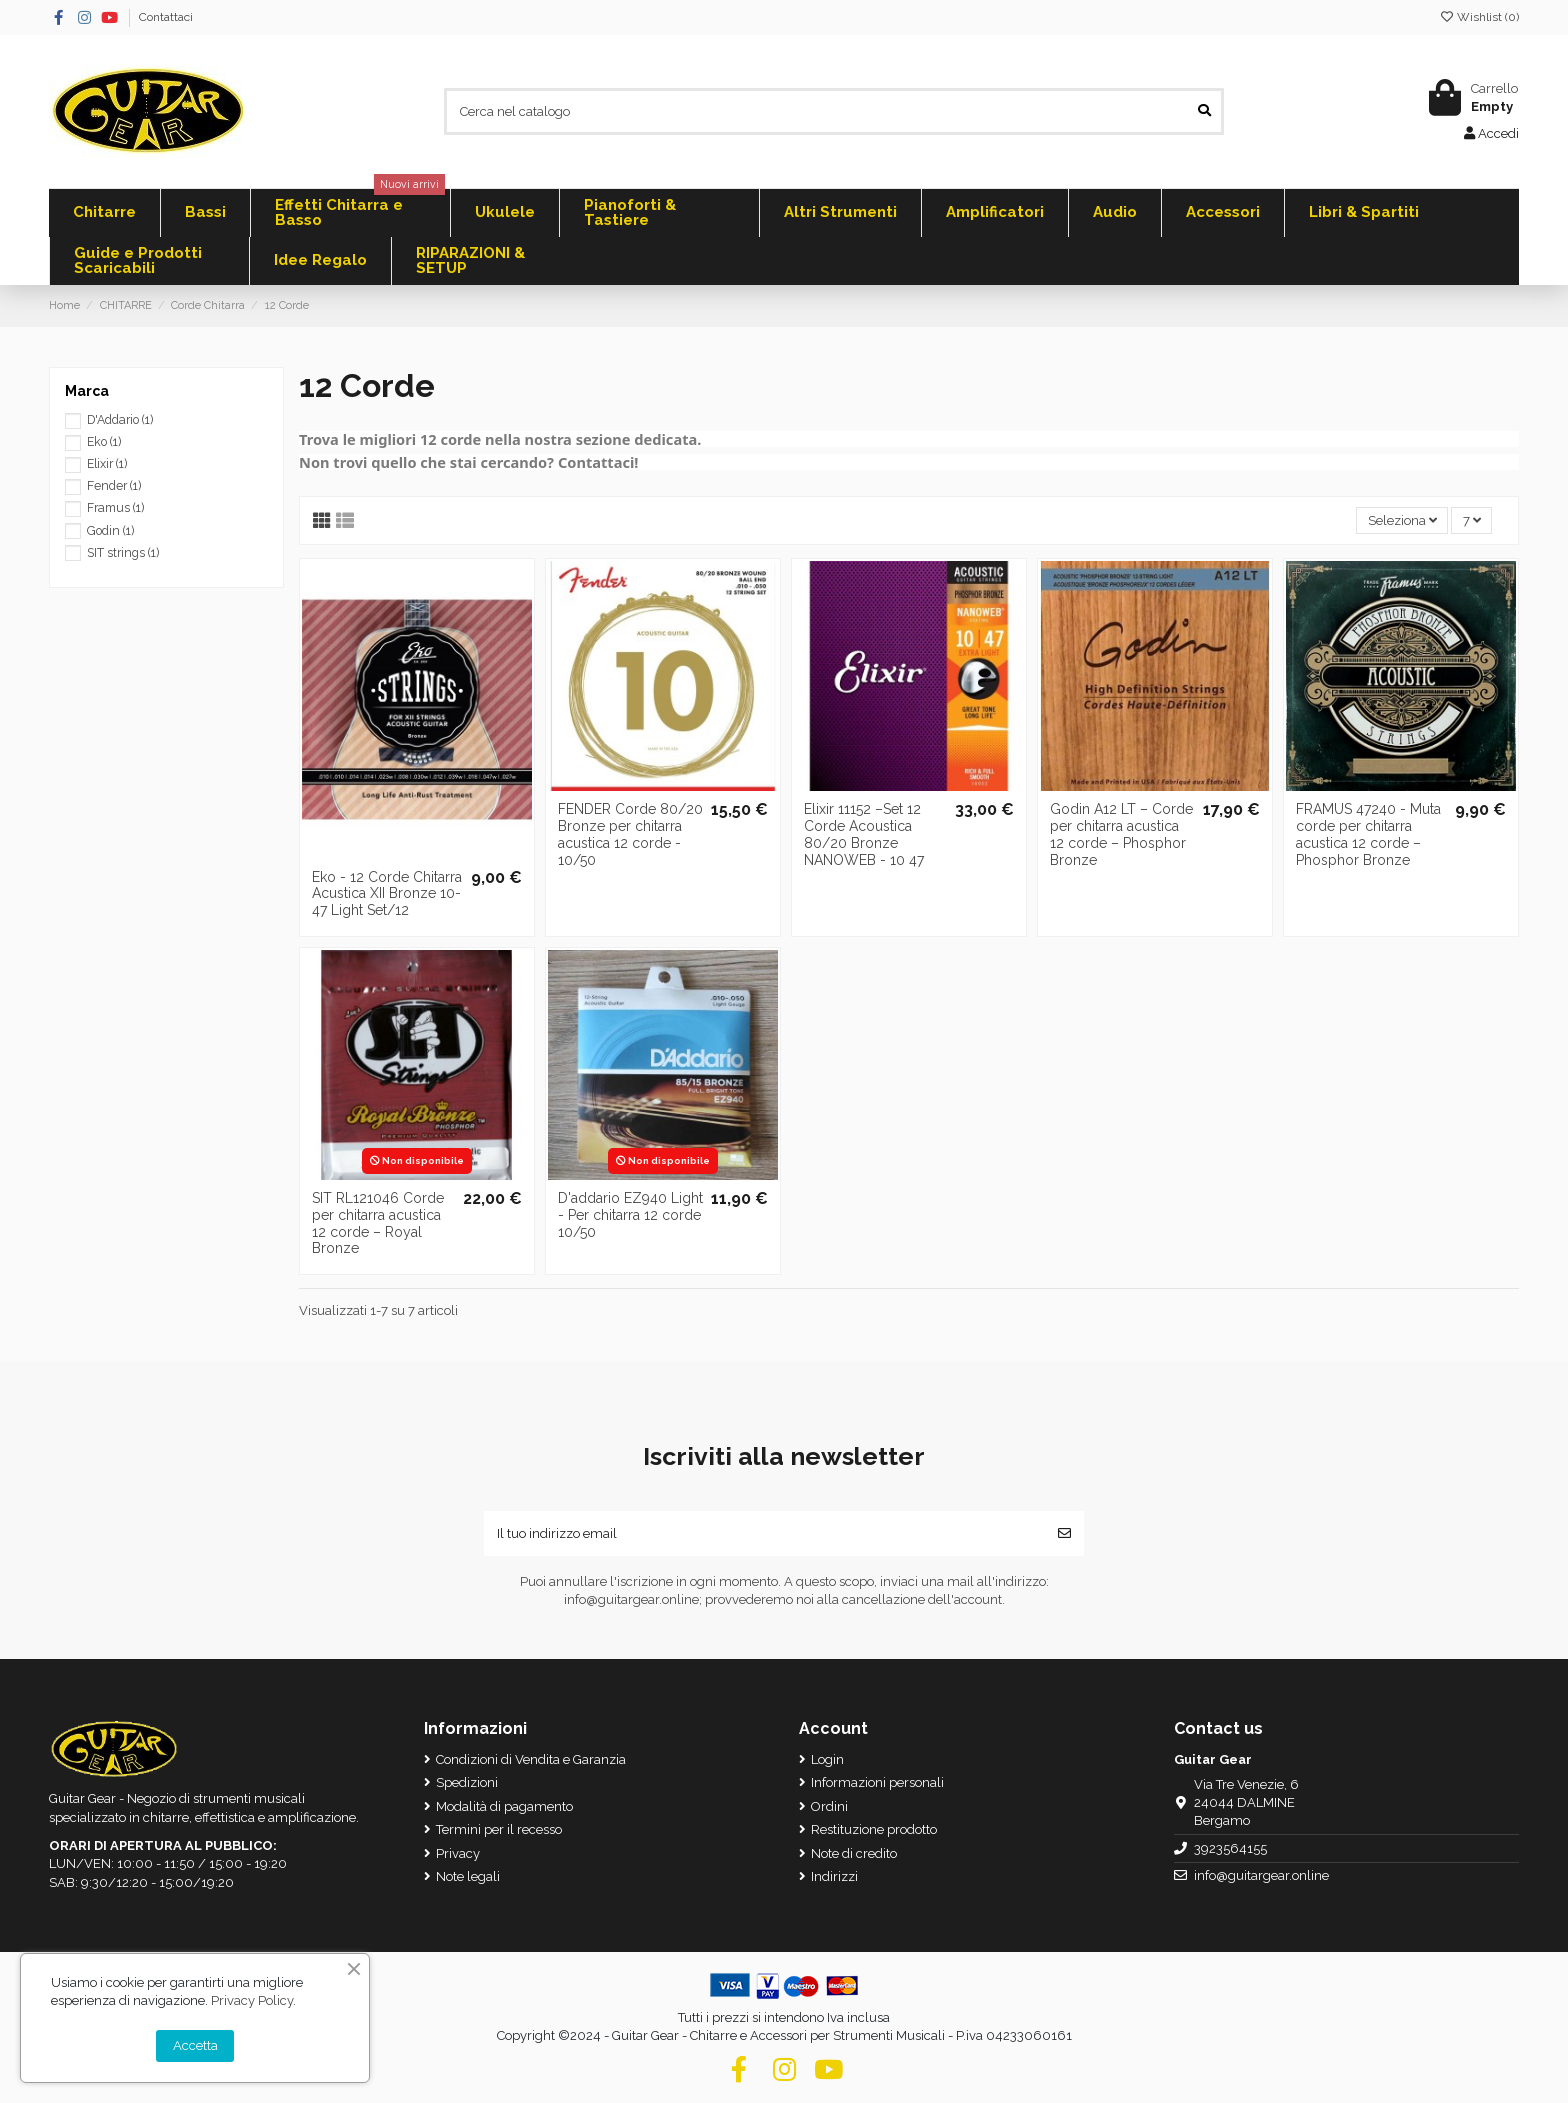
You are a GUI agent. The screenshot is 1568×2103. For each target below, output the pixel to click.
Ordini (829, 1806)
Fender (114, 486)
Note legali (468, 1876)
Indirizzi (834, 1876)
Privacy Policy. (253, 2000)
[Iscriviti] (1064, 1534)
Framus (115, 508)
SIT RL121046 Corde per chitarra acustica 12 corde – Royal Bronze (378, 1223)
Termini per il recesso (499, 1829)
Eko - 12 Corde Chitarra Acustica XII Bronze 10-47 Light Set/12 (387, 894)
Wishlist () (1479, 17)
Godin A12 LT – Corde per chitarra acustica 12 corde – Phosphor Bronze (1121, 834)
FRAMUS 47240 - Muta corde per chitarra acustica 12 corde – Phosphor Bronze (1368, 834)
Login (827, 1759)
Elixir (107, 464)
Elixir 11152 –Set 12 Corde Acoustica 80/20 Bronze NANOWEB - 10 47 (864, 834)
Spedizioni (467, 1782)
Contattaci (166, 17)
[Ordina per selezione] (1402, 520)
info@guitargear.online (1261, 1875)
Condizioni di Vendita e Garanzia (531, 1759)
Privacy (458, 1853)
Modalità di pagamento (504, 1806)
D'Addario (120, 420)
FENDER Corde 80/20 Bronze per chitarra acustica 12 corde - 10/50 (630, 834)
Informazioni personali (877, 1782)
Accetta (195, 2045)
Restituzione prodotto (874, 1829)
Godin (110, 531)
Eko (104, 442)
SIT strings (123, 553)
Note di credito (854, 1853)
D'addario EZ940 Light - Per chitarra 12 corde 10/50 (630, 1215)
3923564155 (1230, 1848)
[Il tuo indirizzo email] (764, 1534)
